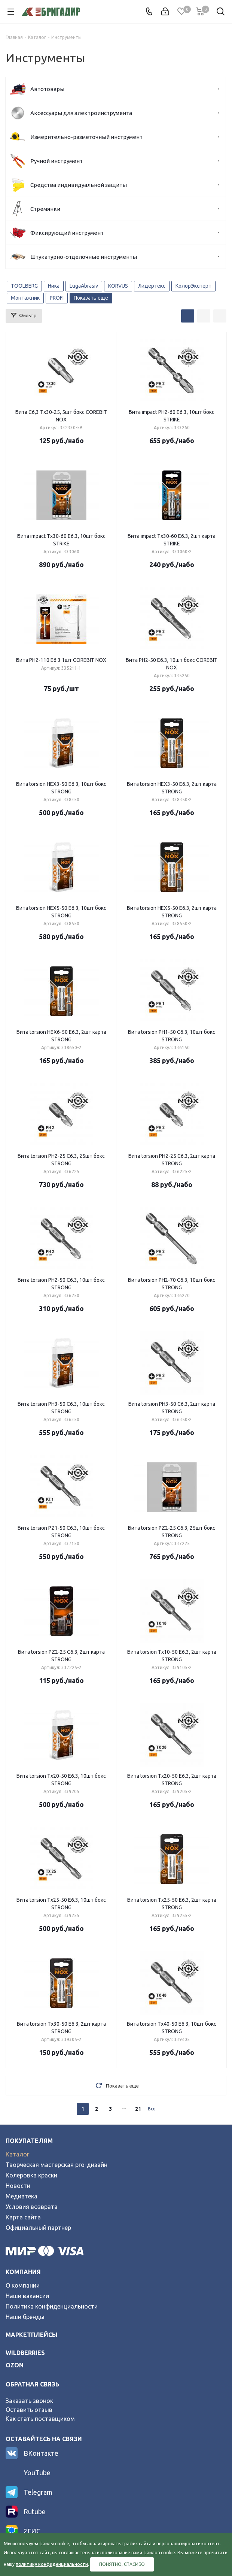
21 (138, 2109)
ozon (15, 2365)
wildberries (25, 2352)
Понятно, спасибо (122, 2564)
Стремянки (45, 209)
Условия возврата (32, 2206)
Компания (23, 2271)
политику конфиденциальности (52, 2564)
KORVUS (118, 286)
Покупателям (29, 2140)
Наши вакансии (27, 2295)
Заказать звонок (29, 2400)
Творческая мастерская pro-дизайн (56, 2164)
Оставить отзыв (29, 2409)
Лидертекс (151, 286)
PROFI (57, 298)
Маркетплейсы (32, 2334)
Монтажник (25, 298)
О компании (23, 2285)
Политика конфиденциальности (52, 2306)
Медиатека (21, 2196)
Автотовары (47, 89)
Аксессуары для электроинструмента (81, 113)
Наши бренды (25, 2316)
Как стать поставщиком (40, 2418)
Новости (18, 2185)
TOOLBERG (24, 286)
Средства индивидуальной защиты (78, 185)
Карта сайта (23, 2217)
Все (152, 2108)
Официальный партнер (38, 2227)
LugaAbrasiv (84, 286)
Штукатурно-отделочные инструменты (83, 257)
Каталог (17, 2154)
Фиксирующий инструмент (67, 233)
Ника (53, 286)
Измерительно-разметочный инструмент (86, 137)
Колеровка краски (31, 2175)
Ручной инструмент (56, 161)
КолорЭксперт (193, 286)
